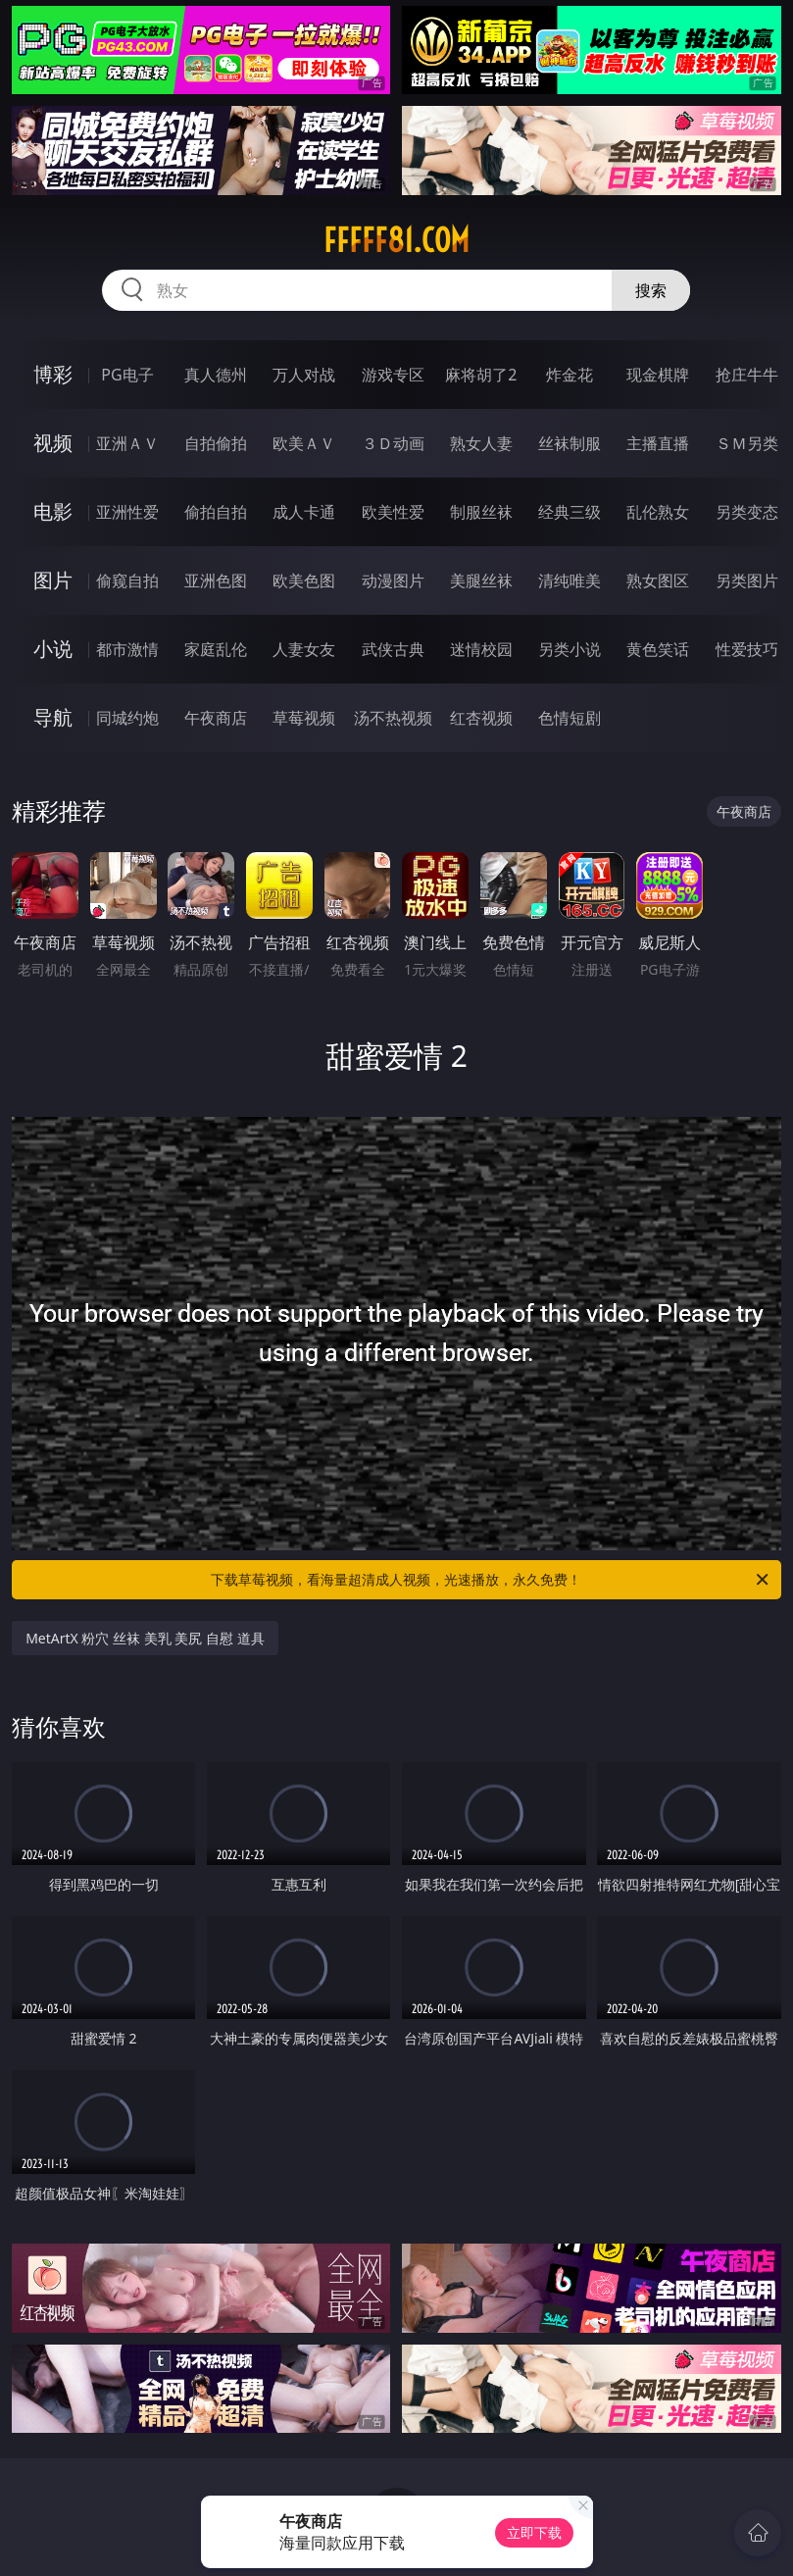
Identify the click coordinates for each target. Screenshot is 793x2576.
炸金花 (569, 374)
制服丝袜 (481, 512)
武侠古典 (393, 649)
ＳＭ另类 (747, 443)
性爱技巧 (747, 649)
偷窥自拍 (127, 580)
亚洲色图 (215, 580)
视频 (53, 442)
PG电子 (127, 374)
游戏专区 (393, 374)
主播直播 (657, 443)
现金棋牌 (657, 374)
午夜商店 (215, 718)
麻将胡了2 (481, 374)
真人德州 (215, 374)
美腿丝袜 (481, 580)
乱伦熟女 (657, 512)
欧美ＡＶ (304, 443)
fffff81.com (396, 240)
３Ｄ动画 (393, 443)
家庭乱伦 (215, 649)
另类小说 (569, 649)
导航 (53, 717)
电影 (53, 511)
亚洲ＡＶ (127, 443)
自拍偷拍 (215, 443)
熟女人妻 (481, 443)
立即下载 (534, 2532)
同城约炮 (127, 718)
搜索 (651, 290)
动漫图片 (393, 580)
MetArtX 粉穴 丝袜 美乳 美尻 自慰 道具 (144, 1638)
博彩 (53, 374)
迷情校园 (481, 649)
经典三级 (569, 512)
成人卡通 (304, 512)
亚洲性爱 (127, 512)
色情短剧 (569, 718)
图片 (53, 580)
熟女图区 (657, 580)
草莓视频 (304, 718)
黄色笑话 (657, 649)
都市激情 (127, 649)
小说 (53, 648)
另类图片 (747, 580)
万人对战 (304, 374)
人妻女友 (304, 649)
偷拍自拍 (215, 512)
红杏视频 (481, 718)
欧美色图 (304, 580)
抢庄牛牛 (747, 374)
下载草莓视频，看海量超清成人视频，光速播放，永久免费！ (490, 1579)
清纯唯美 (569, 580)
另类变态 (747, 512)
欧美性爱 (393, 512)
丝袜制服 (569, 443)
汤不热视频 (393, 718)
